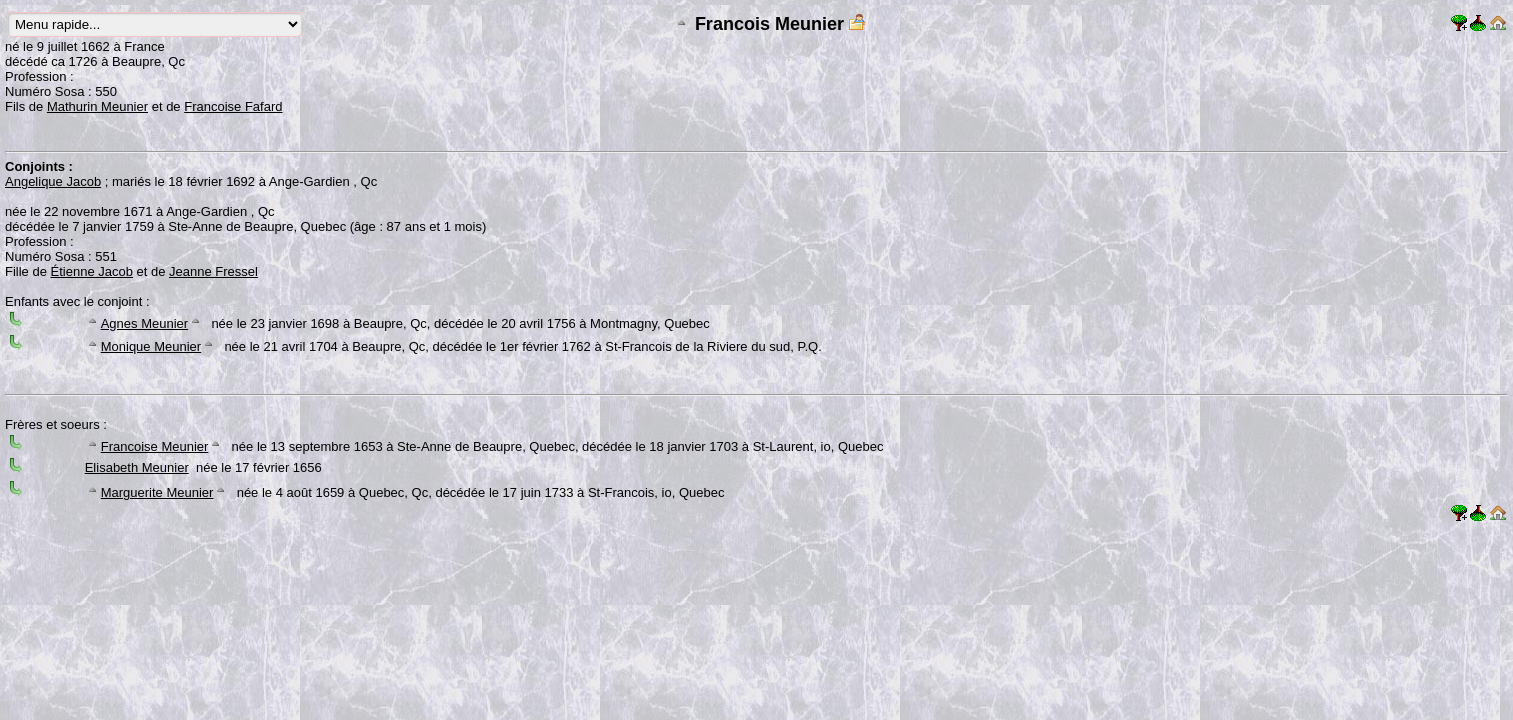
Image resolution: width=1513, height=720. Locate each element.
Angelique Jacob (53, 181)
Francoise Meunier (155, 446)
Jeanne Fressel (213, 271)
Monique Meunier (151, 346)
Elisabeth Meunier (137, 467)
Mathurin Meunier (97, 106)
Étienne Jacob (92, 271)
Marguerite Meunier (157, 492)
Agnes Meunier (144, 323)
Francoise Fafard (233, 106)
